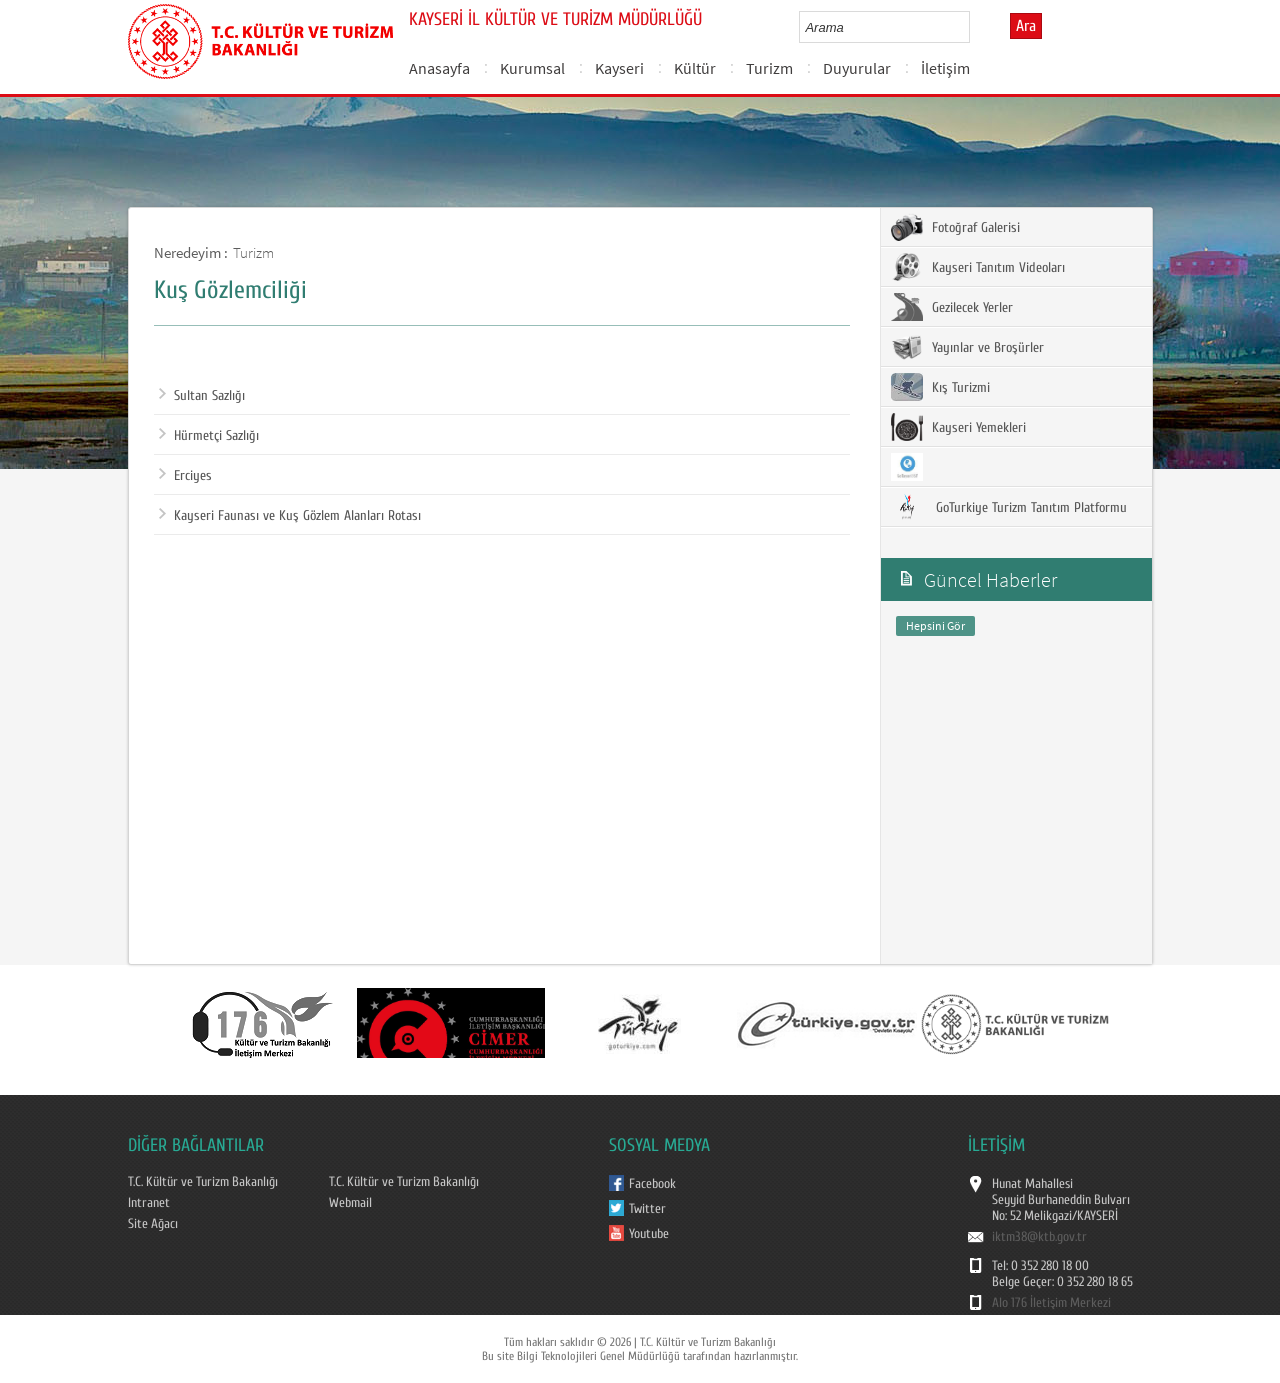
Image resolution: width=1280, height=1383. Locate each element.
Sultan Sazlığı (202, 396)
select (975, 27)
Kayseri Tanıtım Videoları (978, 267)
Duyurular (857, 68)
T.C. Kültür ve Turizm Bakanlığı (203, 1182)
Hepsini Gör (935, 625)
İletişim (945, 68)
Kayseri (619, 68)
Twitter (647, 1209)
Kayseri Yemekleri (958, 427)
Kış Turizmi (940, 387)
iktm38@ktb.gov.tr (1039, 1237)
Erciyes (185, 476)
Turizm (769, 68)
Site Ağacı (153, 1224)
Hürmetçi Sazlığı (209, 436)
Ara (1026, 26)
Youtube (649, 1234)
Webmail (350, 1203)
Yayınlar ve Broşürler (967, 347)
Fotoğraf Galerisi (955, 227)
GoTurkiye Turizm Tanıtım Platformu (1009, 507)
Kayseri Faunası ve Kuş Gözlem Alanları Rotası (290, 516)
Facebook (652, 1184)
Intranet (149, 1203)
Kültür (695, 68)
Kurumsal (532, 68)
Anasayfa (439, 68)
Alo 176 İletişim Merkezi (1051, 1303)
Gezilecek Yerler (952, 307)
